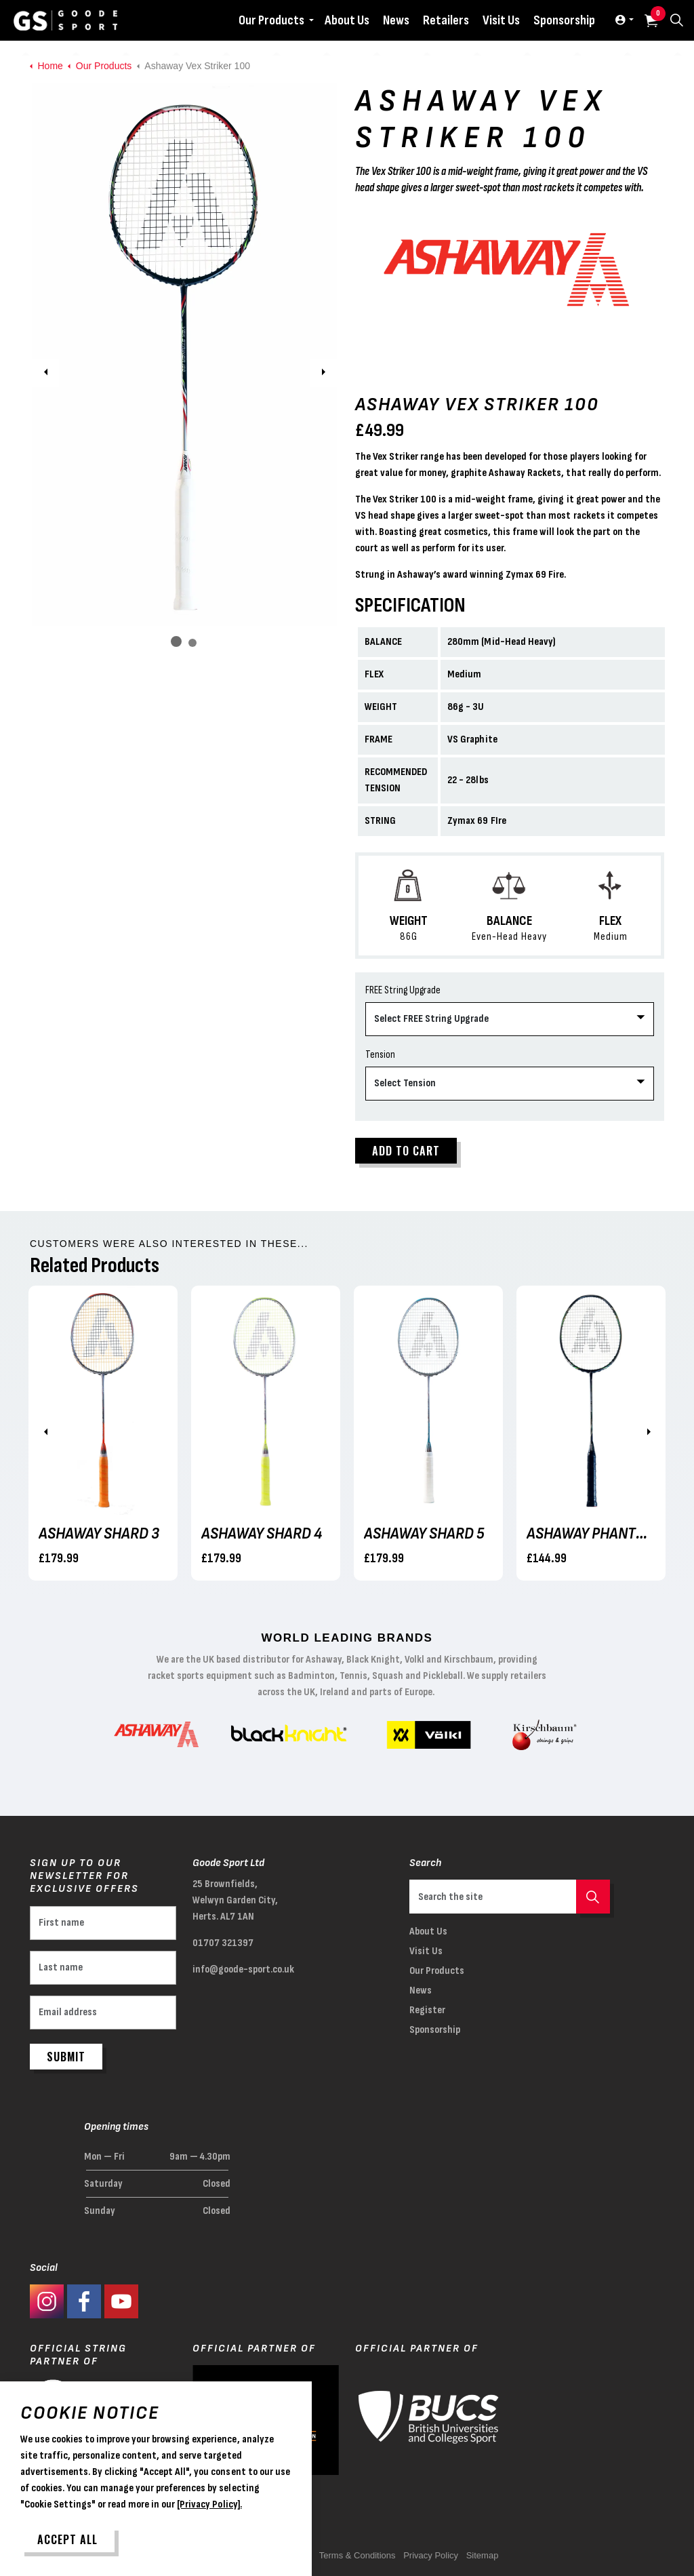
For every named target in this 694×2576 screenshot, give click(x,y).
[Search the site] (509, 1897)
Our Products (271, 20)
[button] (184, 354)
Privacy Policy (430, 2555)
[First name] (103, 1923)
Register (427, 2010)
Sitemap (482, 2555)
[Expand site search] (676, 20)
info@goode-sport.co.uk (243, 1969)
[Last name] (103, 1968)
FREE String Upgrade (403, 990)
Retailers (446, 20)
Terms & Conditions (357, 2555)
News (396, 20)
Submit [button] (66, 2056)
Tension (380, 1054)
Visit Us (501, 20)
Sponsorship (564, 20)
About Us (347, 20)
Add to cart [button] (406, 1151)
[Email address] (103, 2012)
